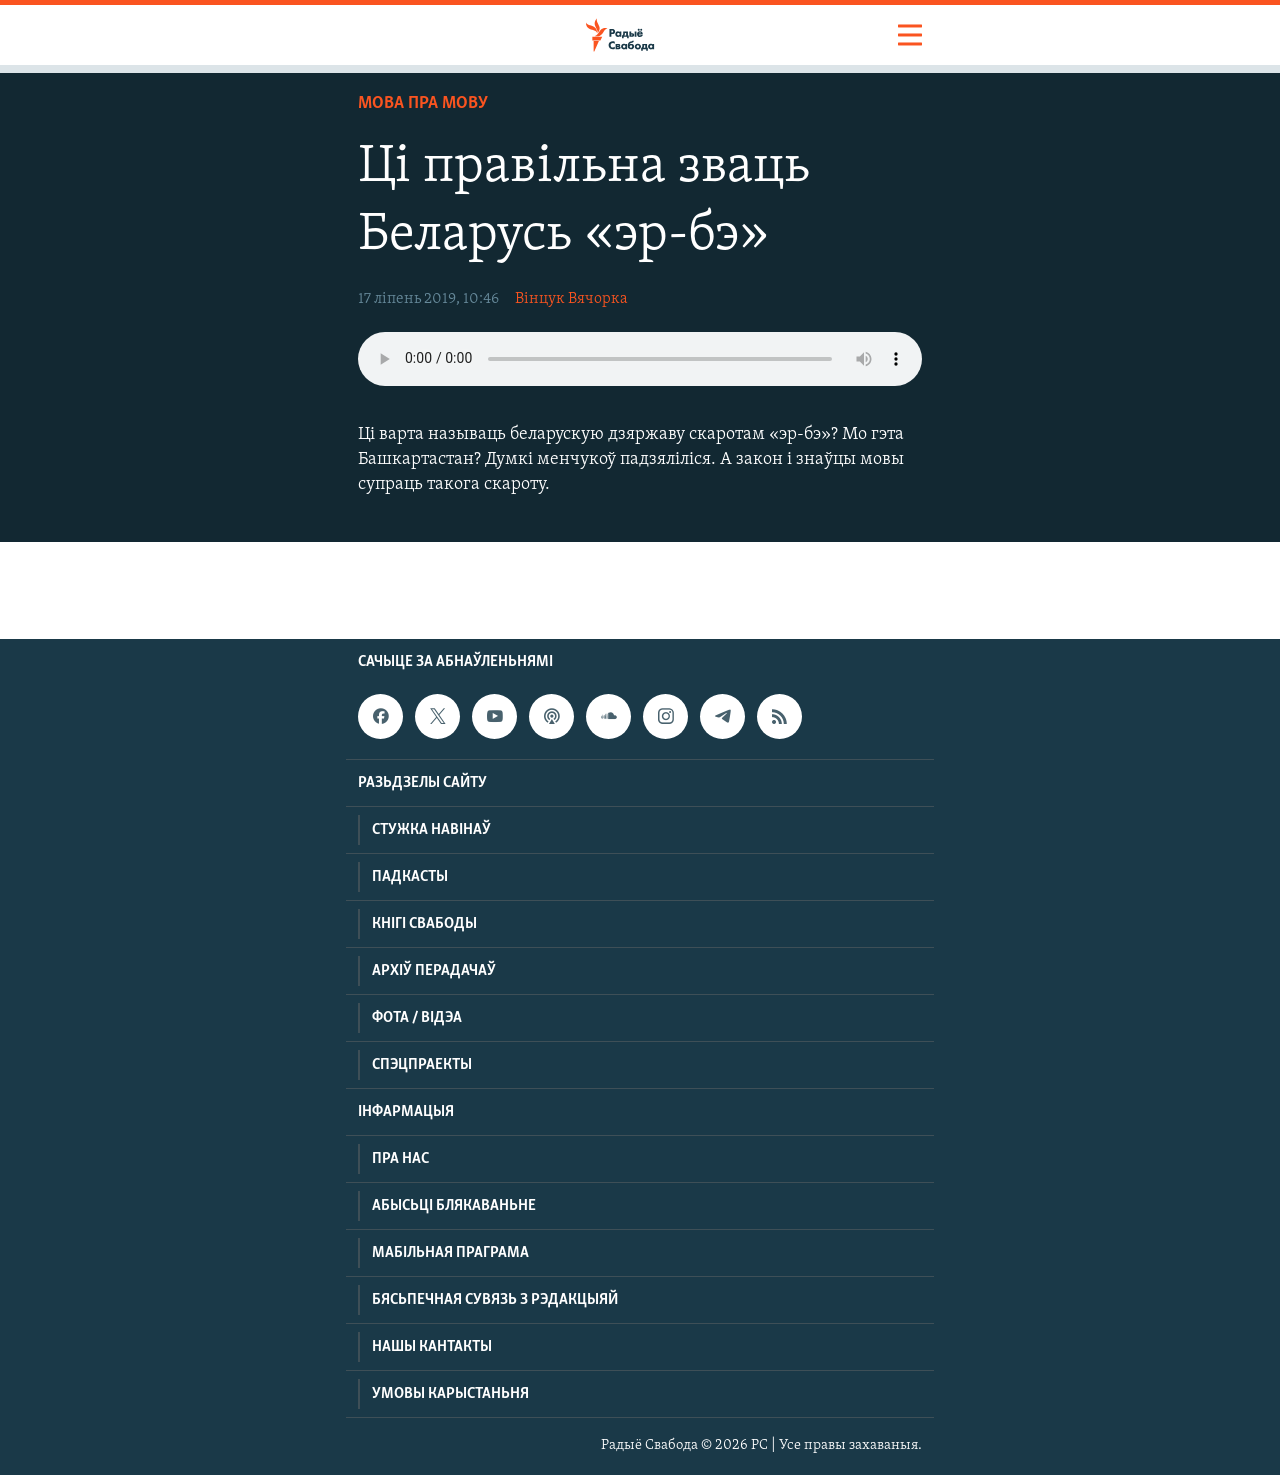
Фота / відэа (417, 1018)
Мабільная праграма (450, 1253)
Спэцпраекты (422, 1065)
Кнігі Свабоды (424, 924)
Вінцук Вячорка (571, 299)
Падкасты (410, 877)
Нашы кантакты (432, 1347)
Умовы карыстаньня (450, 1394)
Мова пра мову (423, 103)
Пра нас (400, 1159)
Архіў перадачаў (434, 971)
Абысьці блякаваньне (454, 1206)
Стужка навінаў (431, 830)
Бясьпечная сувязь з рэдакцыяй (495, 1300)
